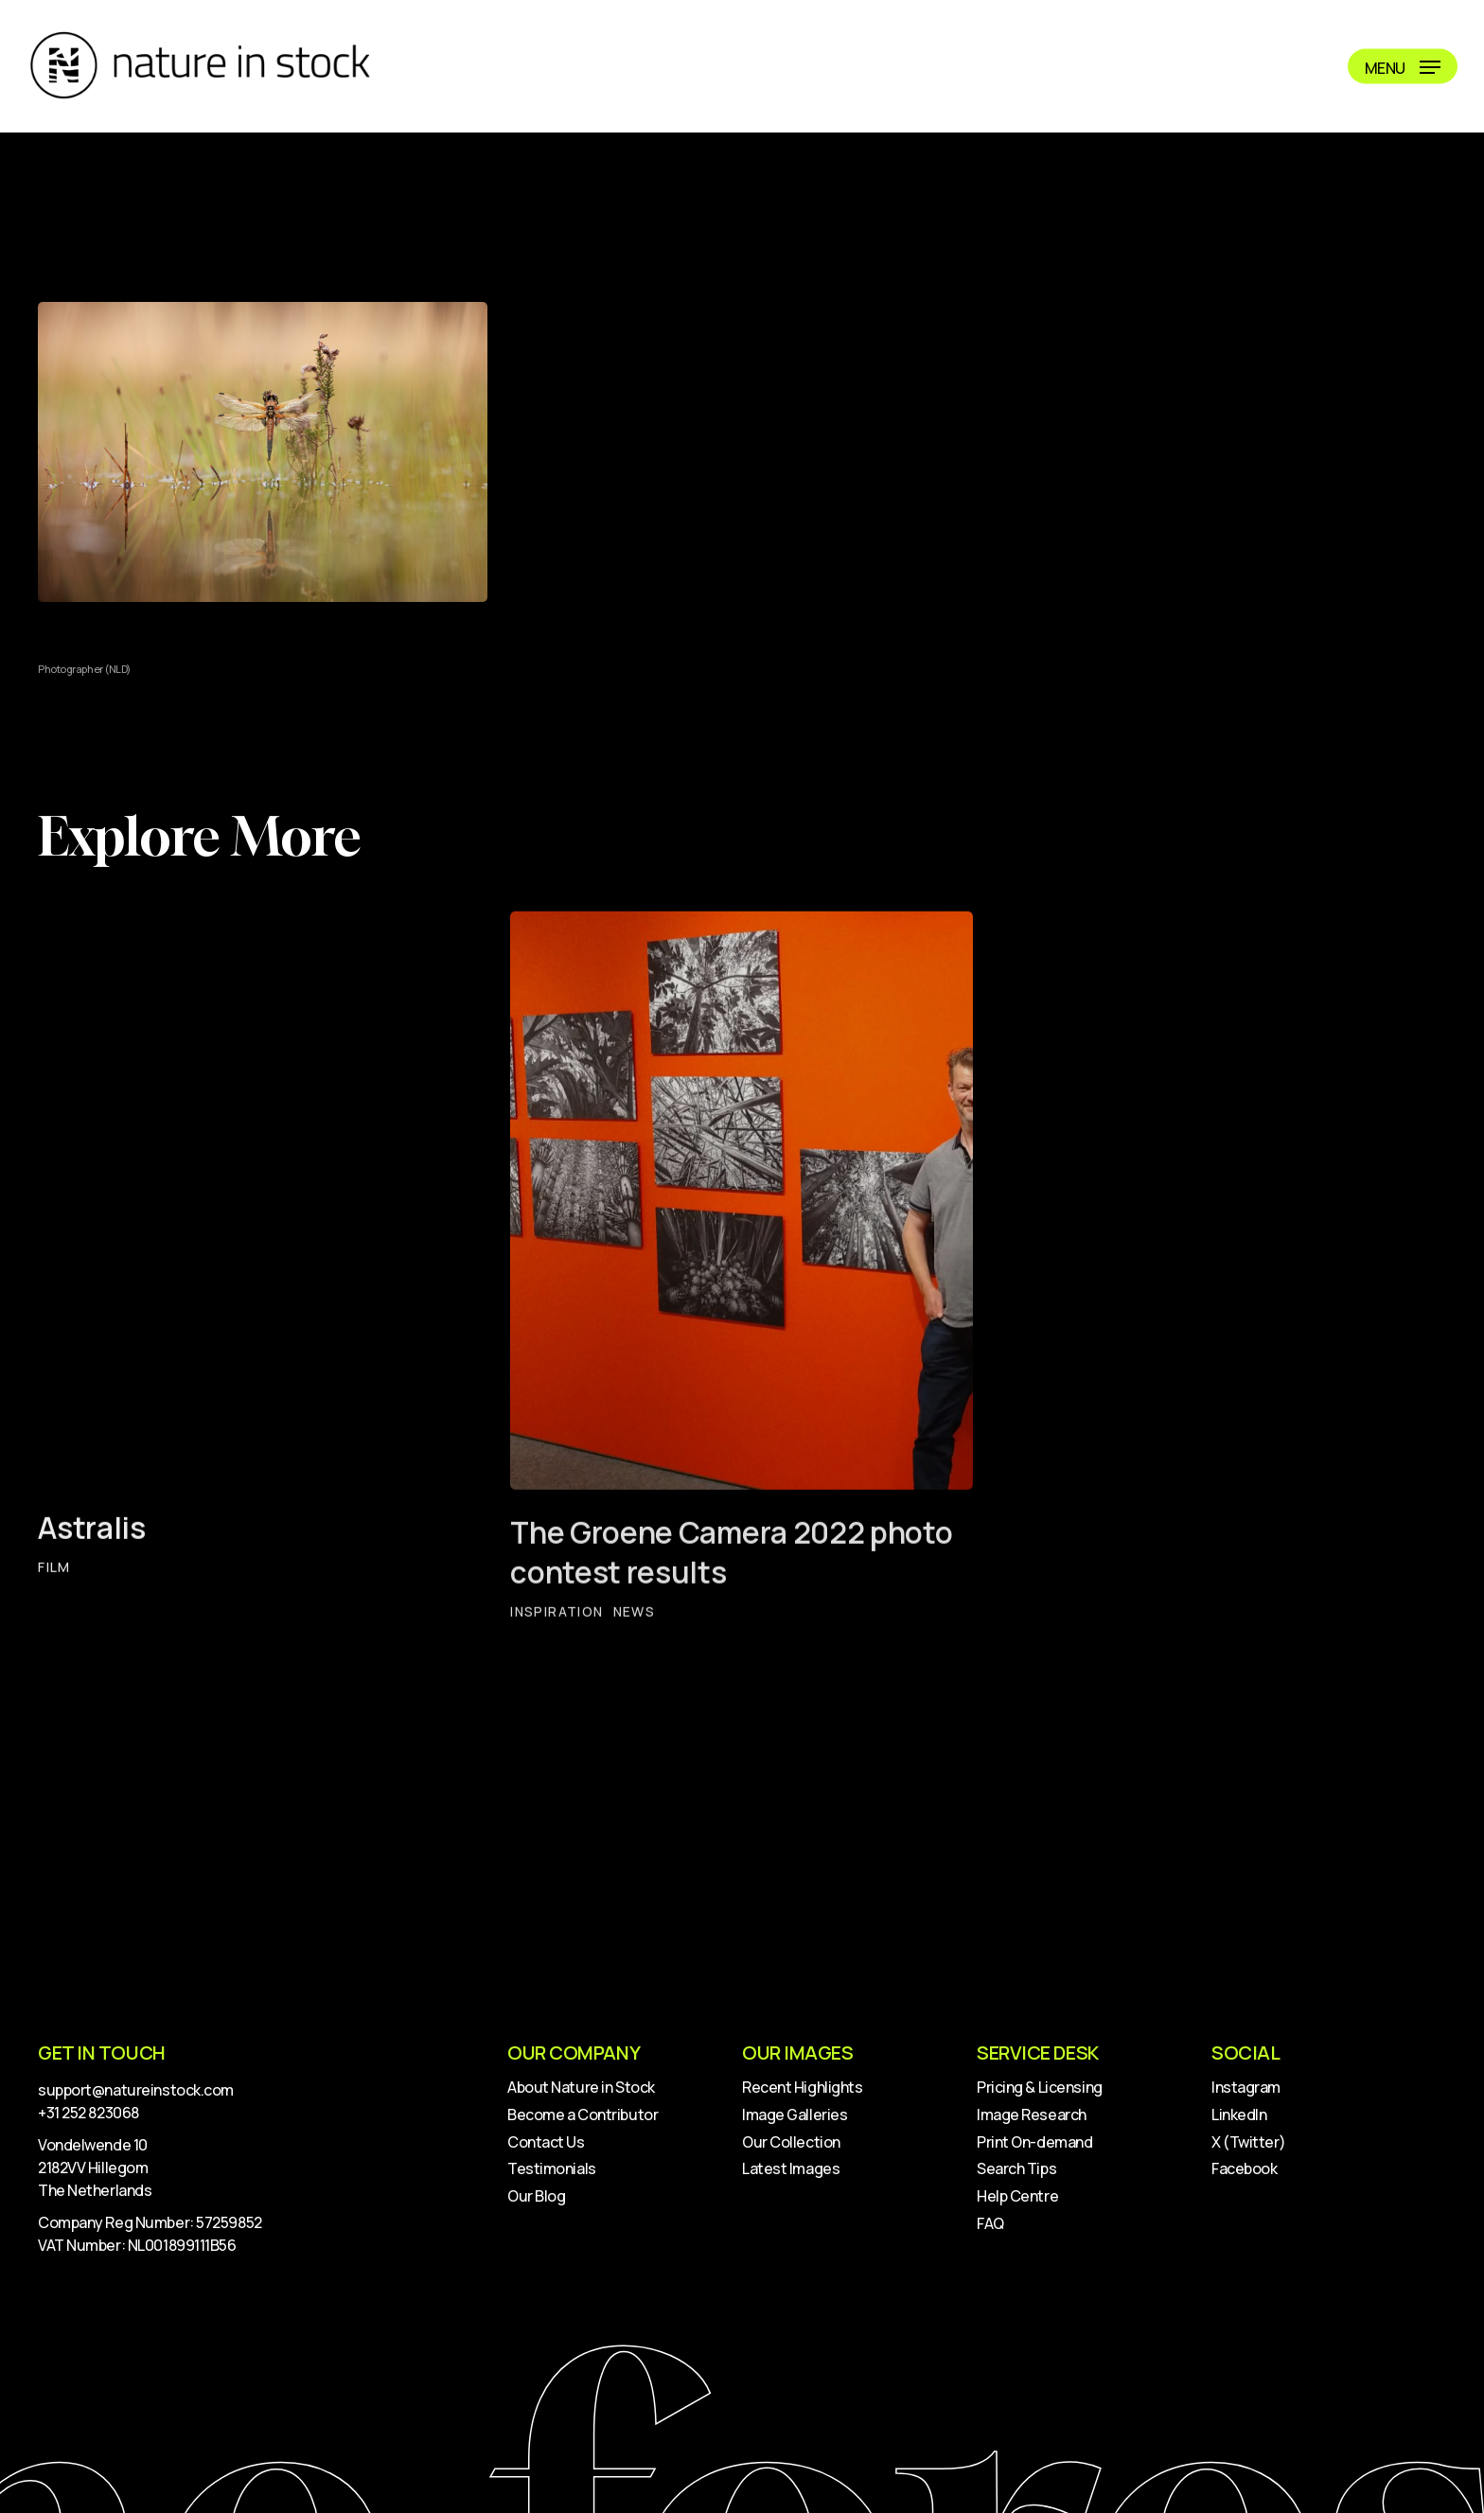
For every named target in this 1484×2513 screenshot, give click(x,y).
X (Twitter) (1248, 2142)
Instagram (1246, 2087)
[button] (1403, 67)
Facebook (1244, 2168)
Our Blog (536, 2196)
